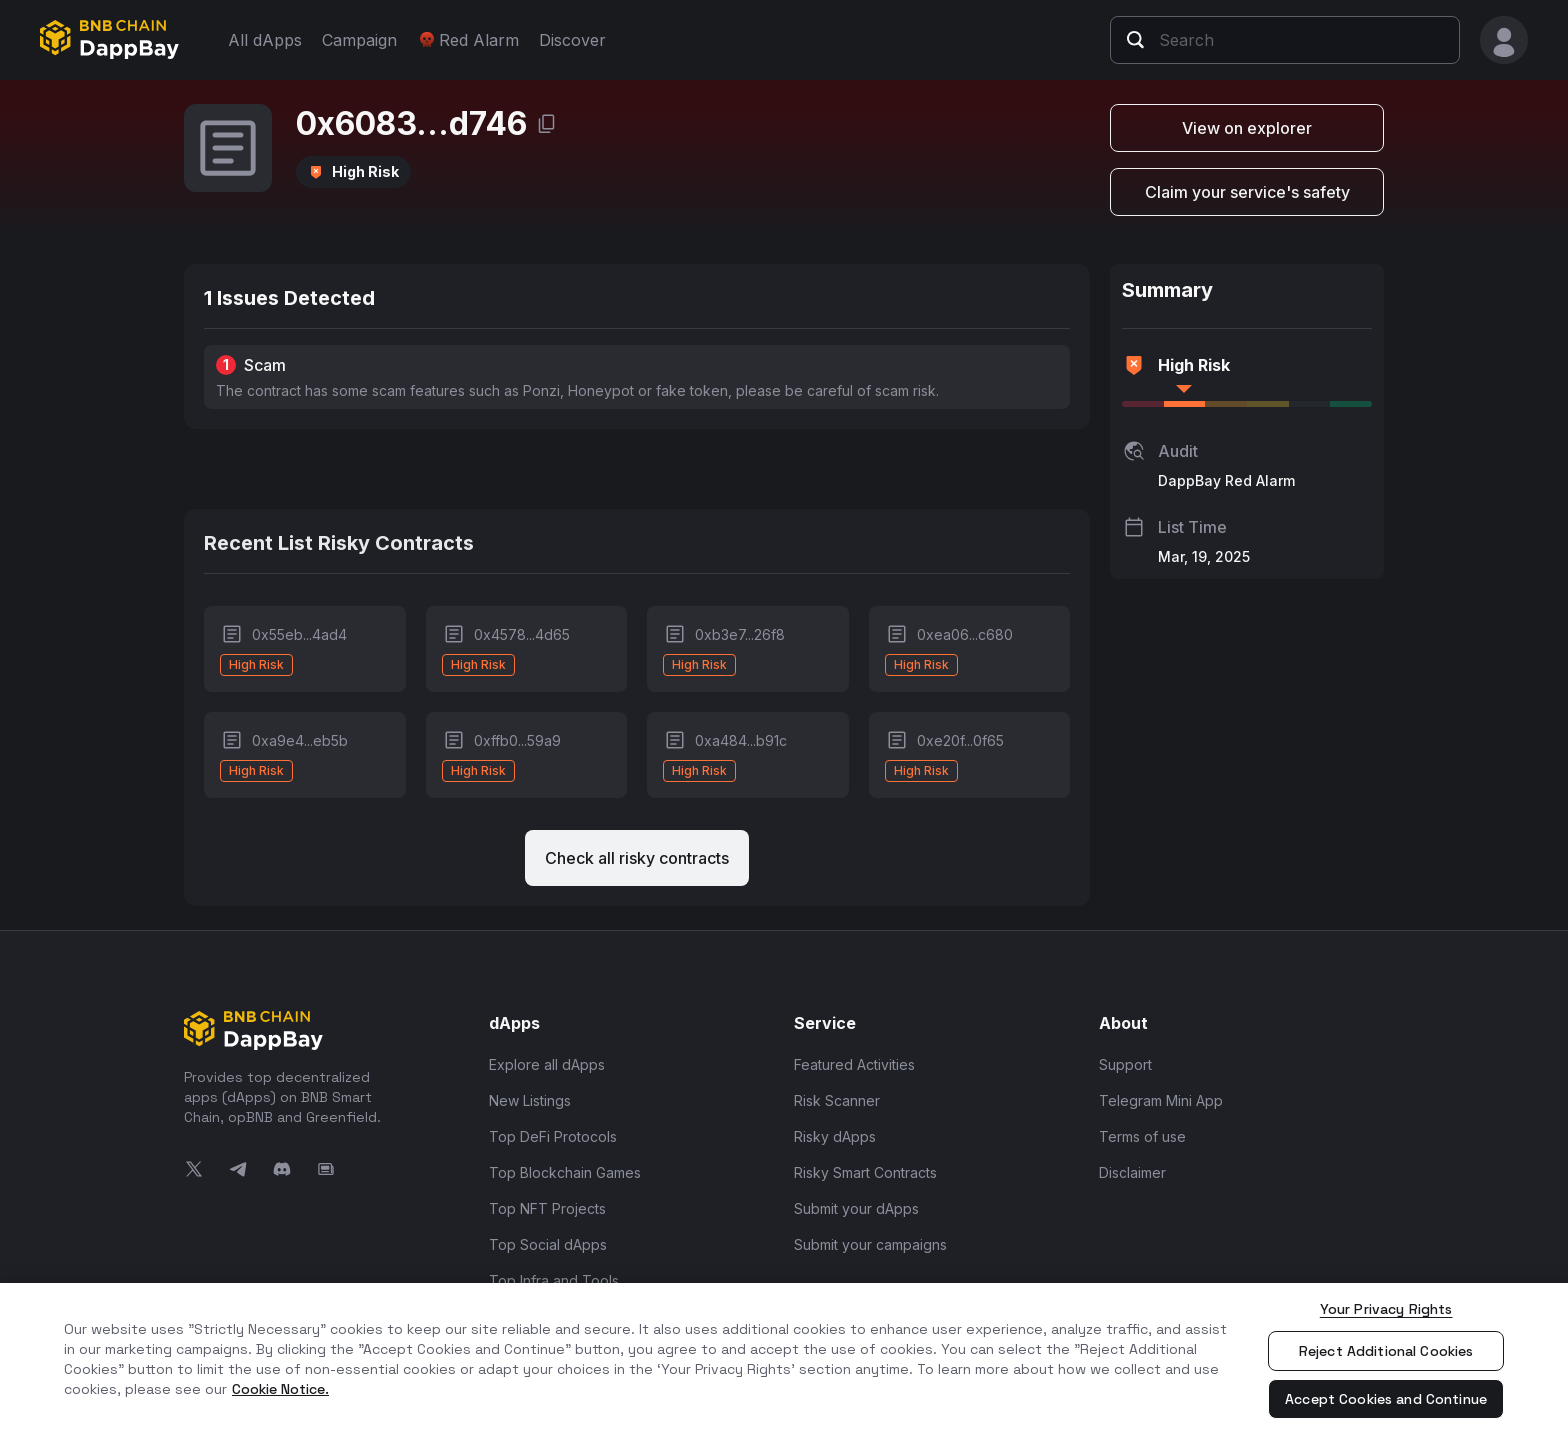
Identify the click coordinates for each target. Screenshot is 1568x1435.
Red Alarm (468, 40)
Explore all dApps (547, 1064)
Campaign (359, 40)
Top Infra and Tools (554, 1280)
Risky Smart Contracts (865, 1172)
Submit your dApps (856, 1208)
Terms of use (1142, 1136)
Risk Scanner (837, 1100)
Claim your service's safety (1247, 192)
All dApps (265, 40)
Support (1125, 1064)
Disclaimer (1132, 1172)
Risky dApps (835, 1136)
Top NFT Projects (547, 1208)
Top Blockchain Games (565, 1172)
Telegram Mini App (1161, 1100)
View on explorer (1247, 128)
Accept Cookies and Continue (1386, 1399)
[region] (784, 1359)
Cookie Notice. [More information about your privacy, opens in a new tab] (280, 1389)
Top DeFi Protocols (553, 1136)
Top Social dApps (548, 1244)
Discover (572, 40)
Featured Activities (854, 1064)
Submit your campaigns (870, 1244)
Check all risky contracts (637, 858)
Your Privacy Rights (1386, 1309)
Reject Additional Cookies (1386, 1351)
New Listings (530, 1100)
